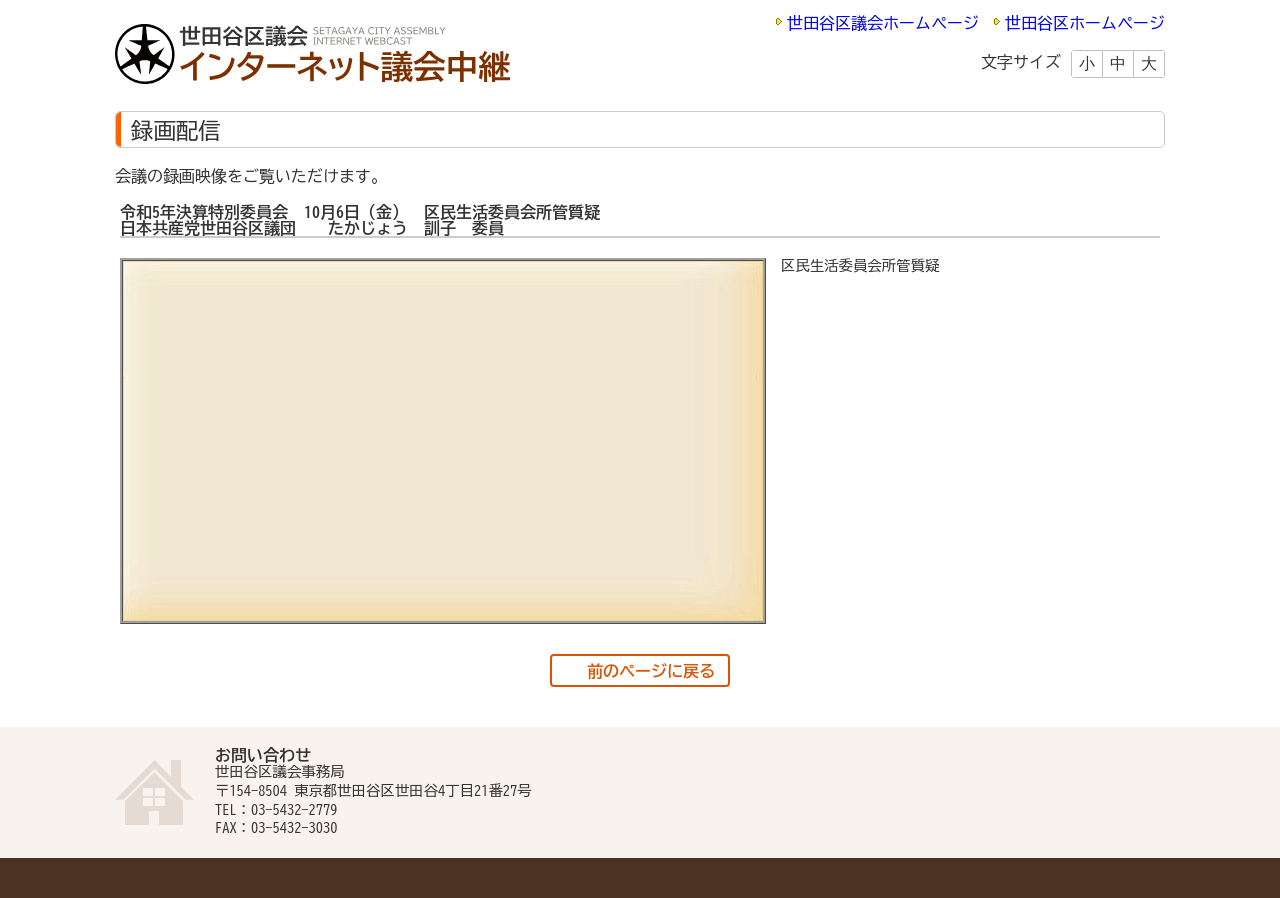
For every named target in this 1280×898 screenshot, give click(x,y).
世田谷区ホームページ (1085, 23)
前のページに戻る (651, 671)
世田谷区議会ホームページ (883, 23)
